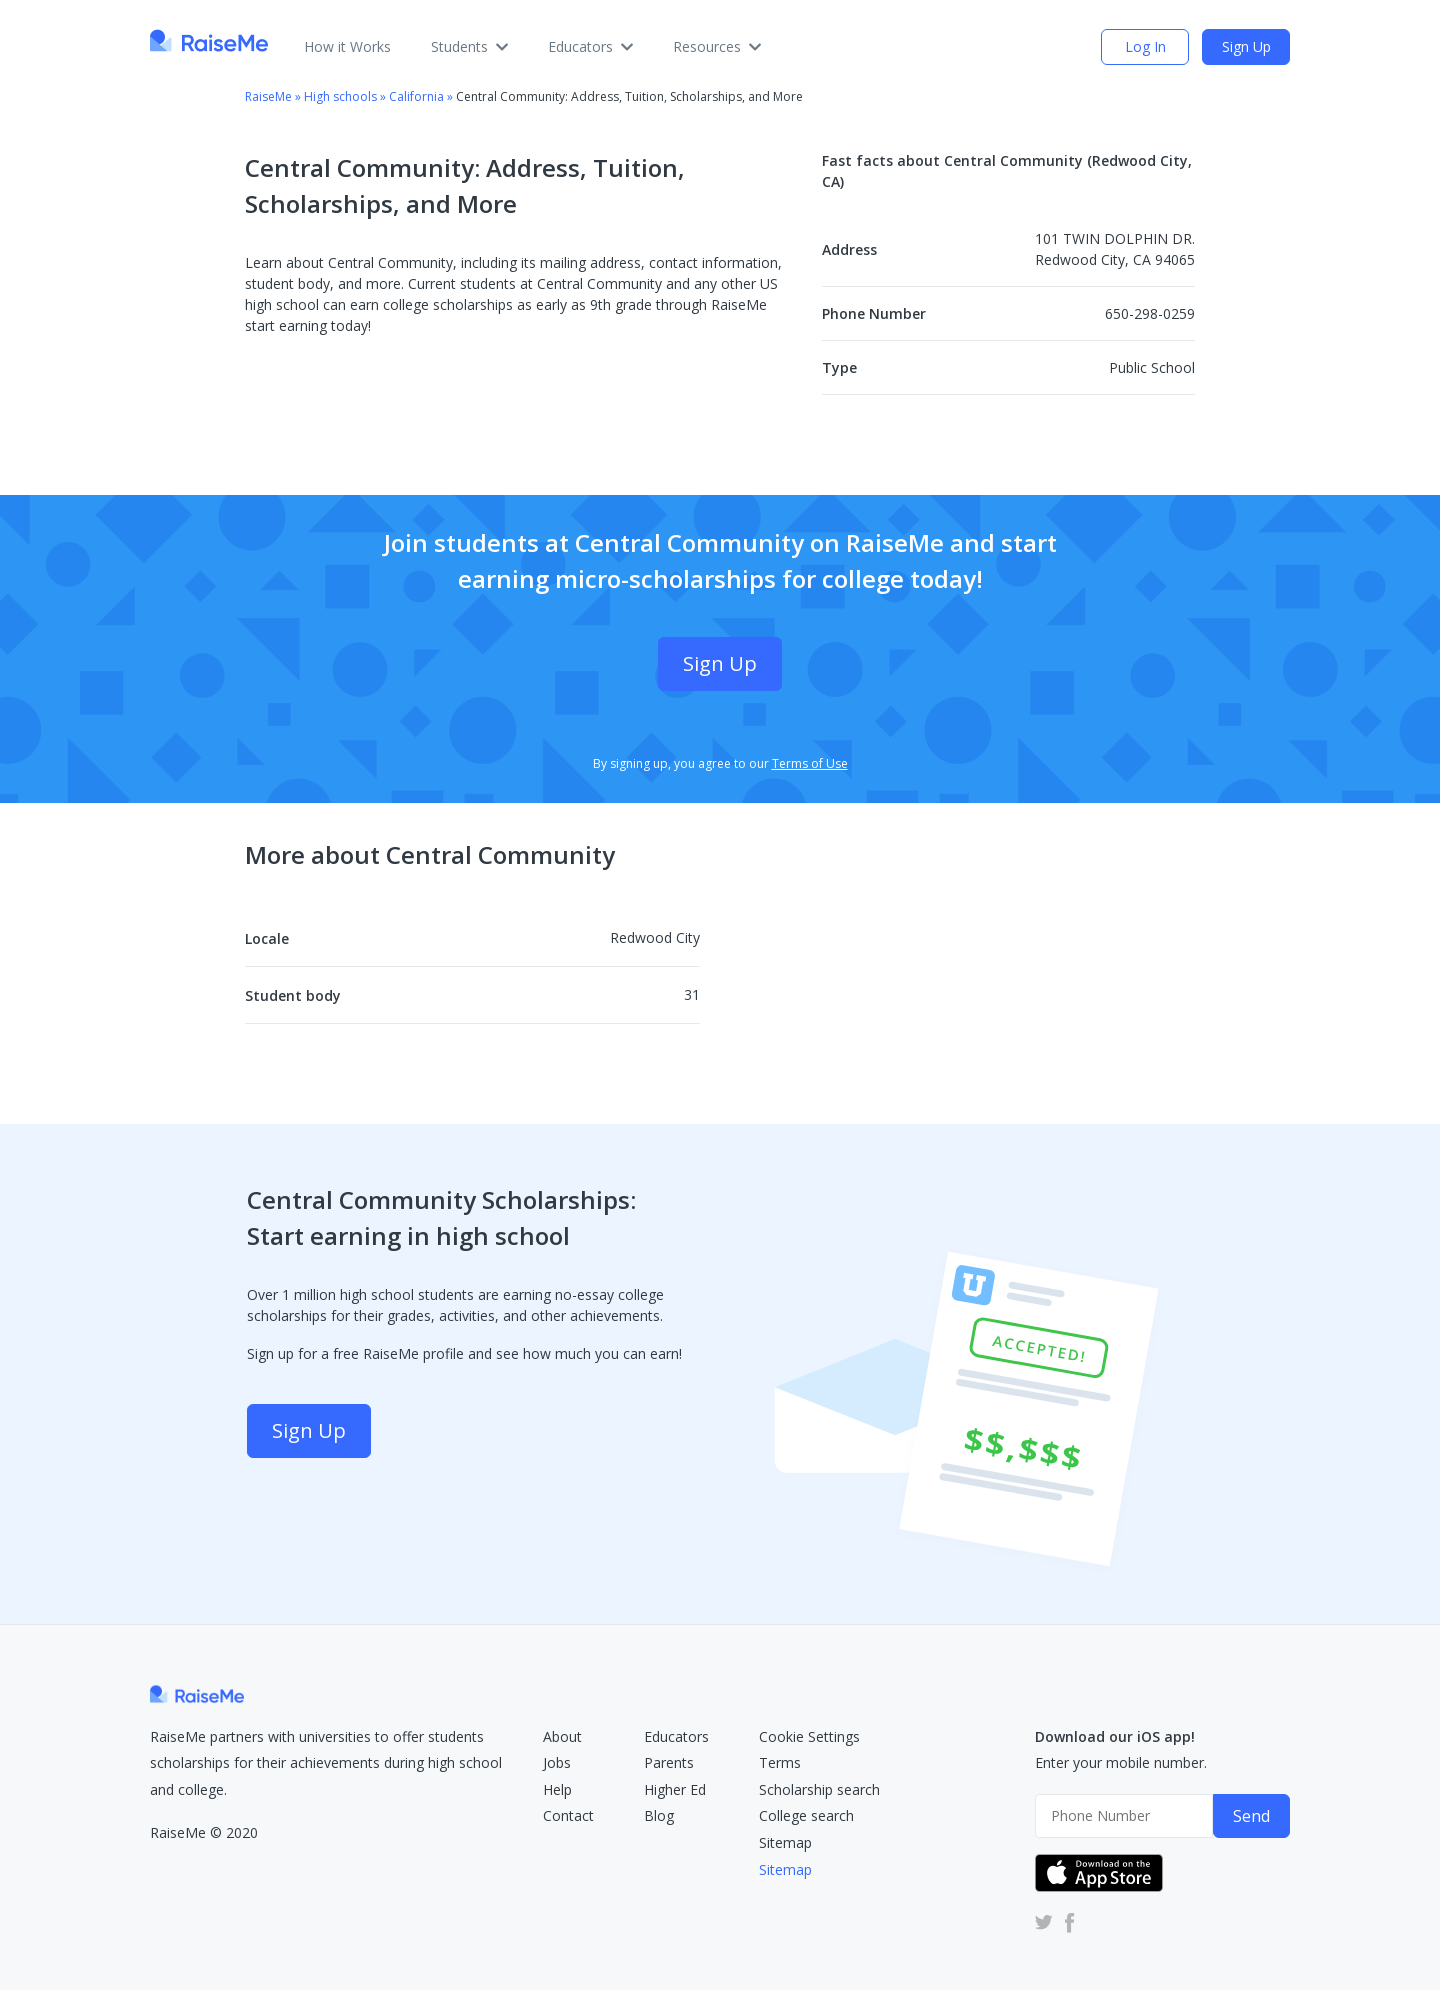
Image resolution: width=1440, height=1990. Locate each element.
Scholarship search (819, 1789)
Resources (717, 46)
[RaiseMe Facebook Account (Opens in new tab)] (1066, 1921)
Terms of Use (810, 763)
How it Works (347, 46)
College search (806, 1815)
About (562, 1736)
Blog (659, 1815)
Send (1251, 1816)
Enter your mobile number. (1121, 1762)
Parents (669, 1762)
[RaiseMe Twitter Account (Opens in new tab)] (1044, 1921)
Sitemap (785, 1842)
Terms (780, 1762)
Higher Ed (675, 1789)
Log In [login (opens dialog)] (1145, 46)
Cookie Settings (809, 1736)
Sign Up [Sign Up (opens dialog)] (1246, 46)
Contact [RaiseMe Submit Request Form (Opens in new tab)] (568, 1815)
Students (469, 46)
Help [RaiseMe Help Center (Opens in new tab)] (557, 1789)
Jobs (557, 1762)
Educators (590, 46)
